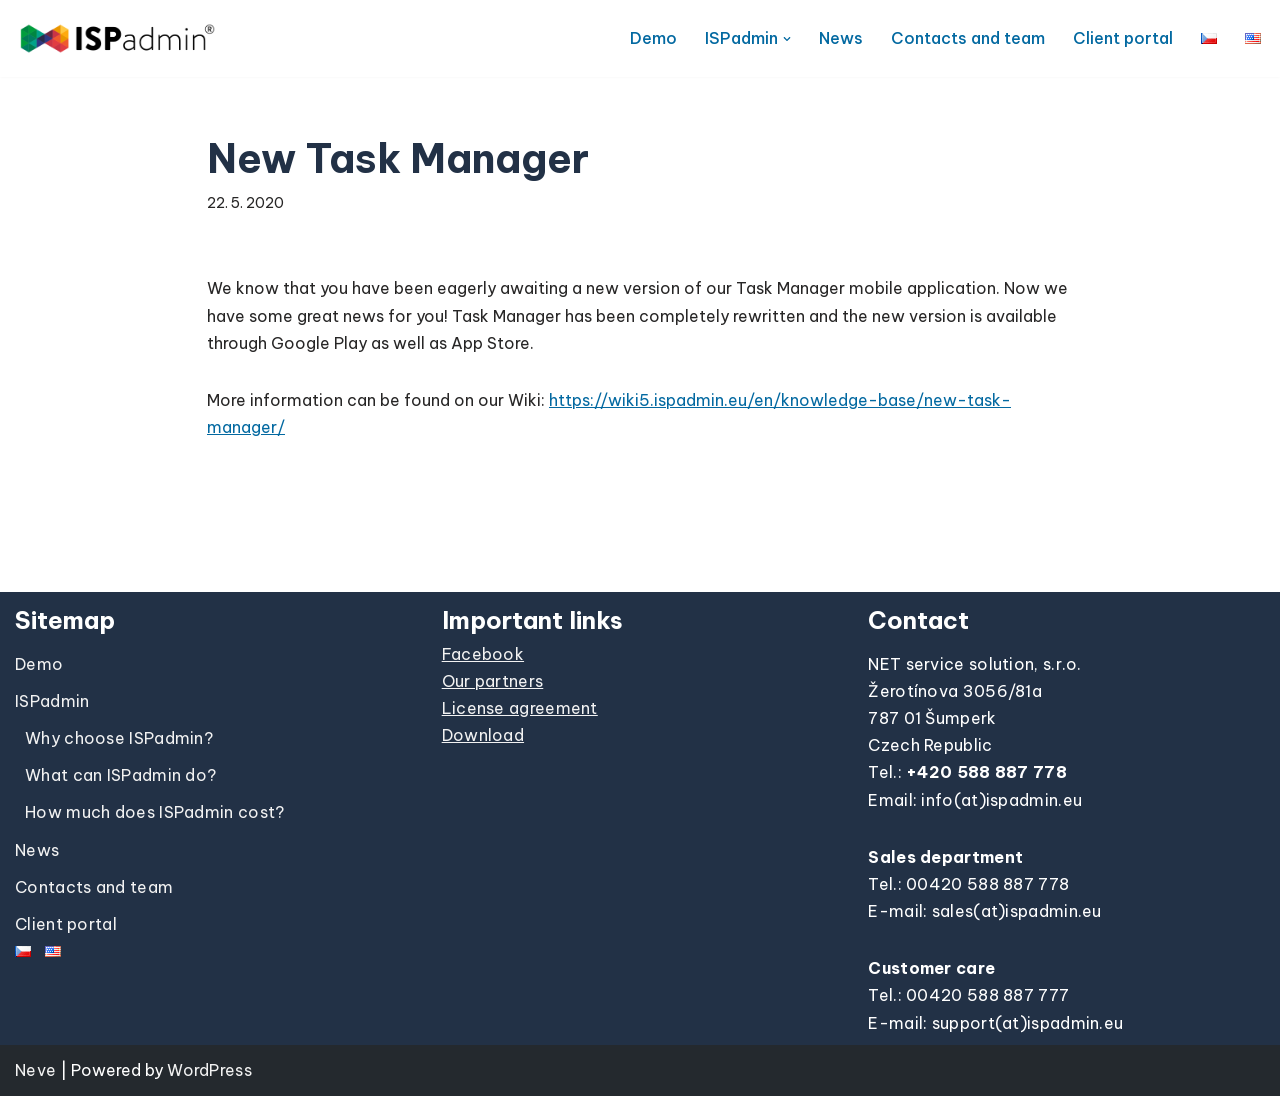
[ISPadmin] (117, 38)
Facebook (483, 654)
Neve (35, 1070)
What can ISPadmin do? (120, 775)
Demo (653, 38)
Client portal (1123, 38)
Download (483, 735)
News (841, 38)
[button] (787, 39)
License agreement (520, 708)
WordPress (209, 1070)
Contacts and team (968, 38)
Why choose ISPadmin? (119, 738)
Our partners (493, 681)
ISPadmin (52, 701)
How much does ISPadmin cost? (154, 812)
